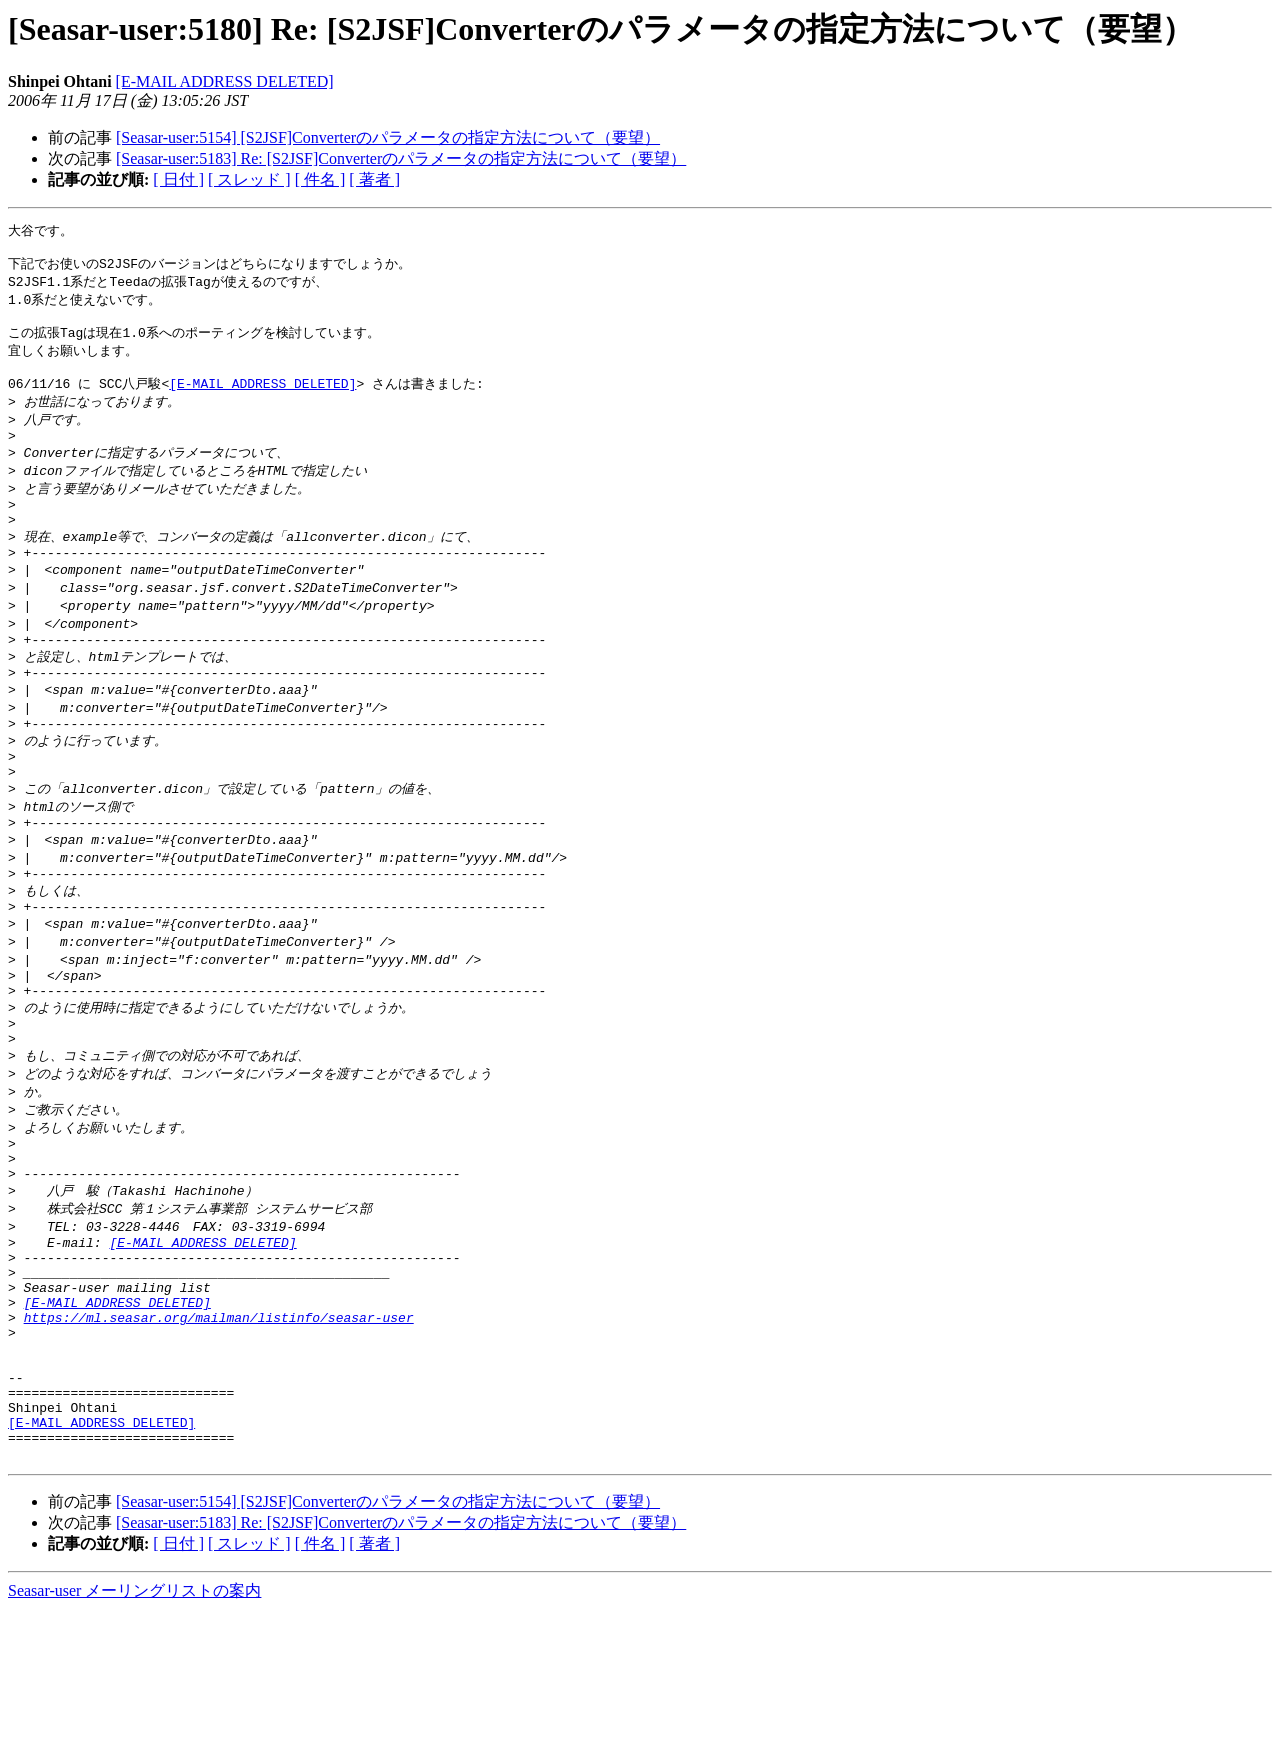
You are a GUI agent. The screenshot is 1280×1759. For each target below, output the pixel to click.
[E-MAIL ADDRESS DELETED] (225, 81)
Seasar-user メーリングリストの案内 (134, 1739)
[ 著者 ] (374, 179)
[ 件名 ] (320, 179)
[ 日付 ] (178, 179)
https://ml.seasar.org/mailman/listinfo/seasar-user (219, 1439)
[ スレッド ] (249, 179)
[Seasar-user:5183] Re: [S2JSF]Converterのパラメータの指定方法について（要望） (401, 158)
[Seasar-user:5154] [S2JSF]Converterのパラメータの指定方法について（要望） (388, 137)
